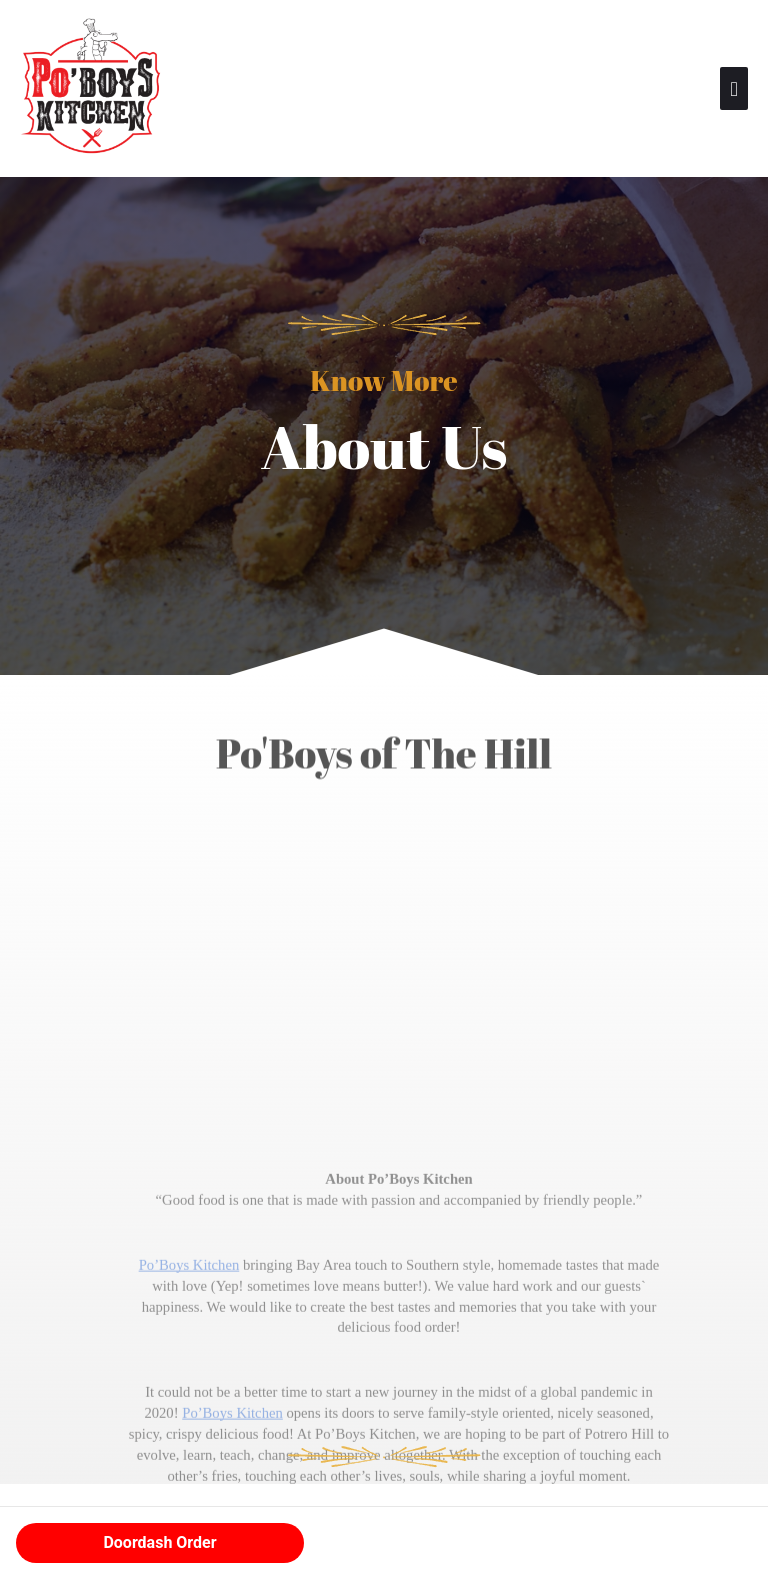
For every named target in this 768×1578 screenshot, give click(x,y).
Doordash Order (159, 1542)
